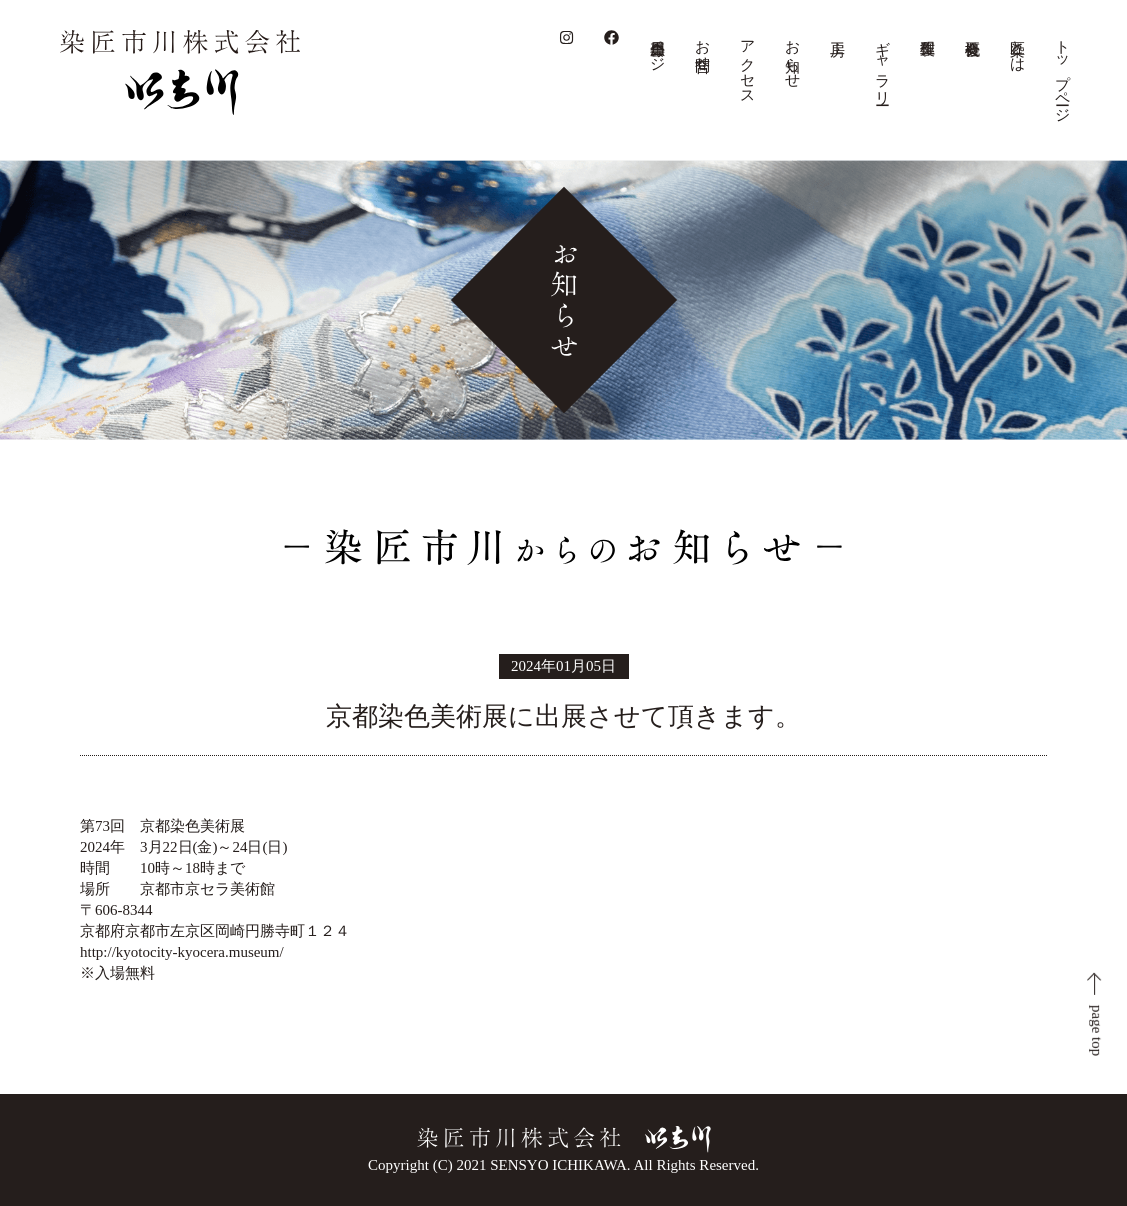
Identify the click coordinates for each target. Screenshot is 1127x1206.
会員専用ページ (658, 47)
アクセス (748, 64)
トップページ (1063, 72)
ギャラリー (883, 64)
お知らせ (793, 55)
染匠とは (1018, 47)
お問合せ (703, 47)
